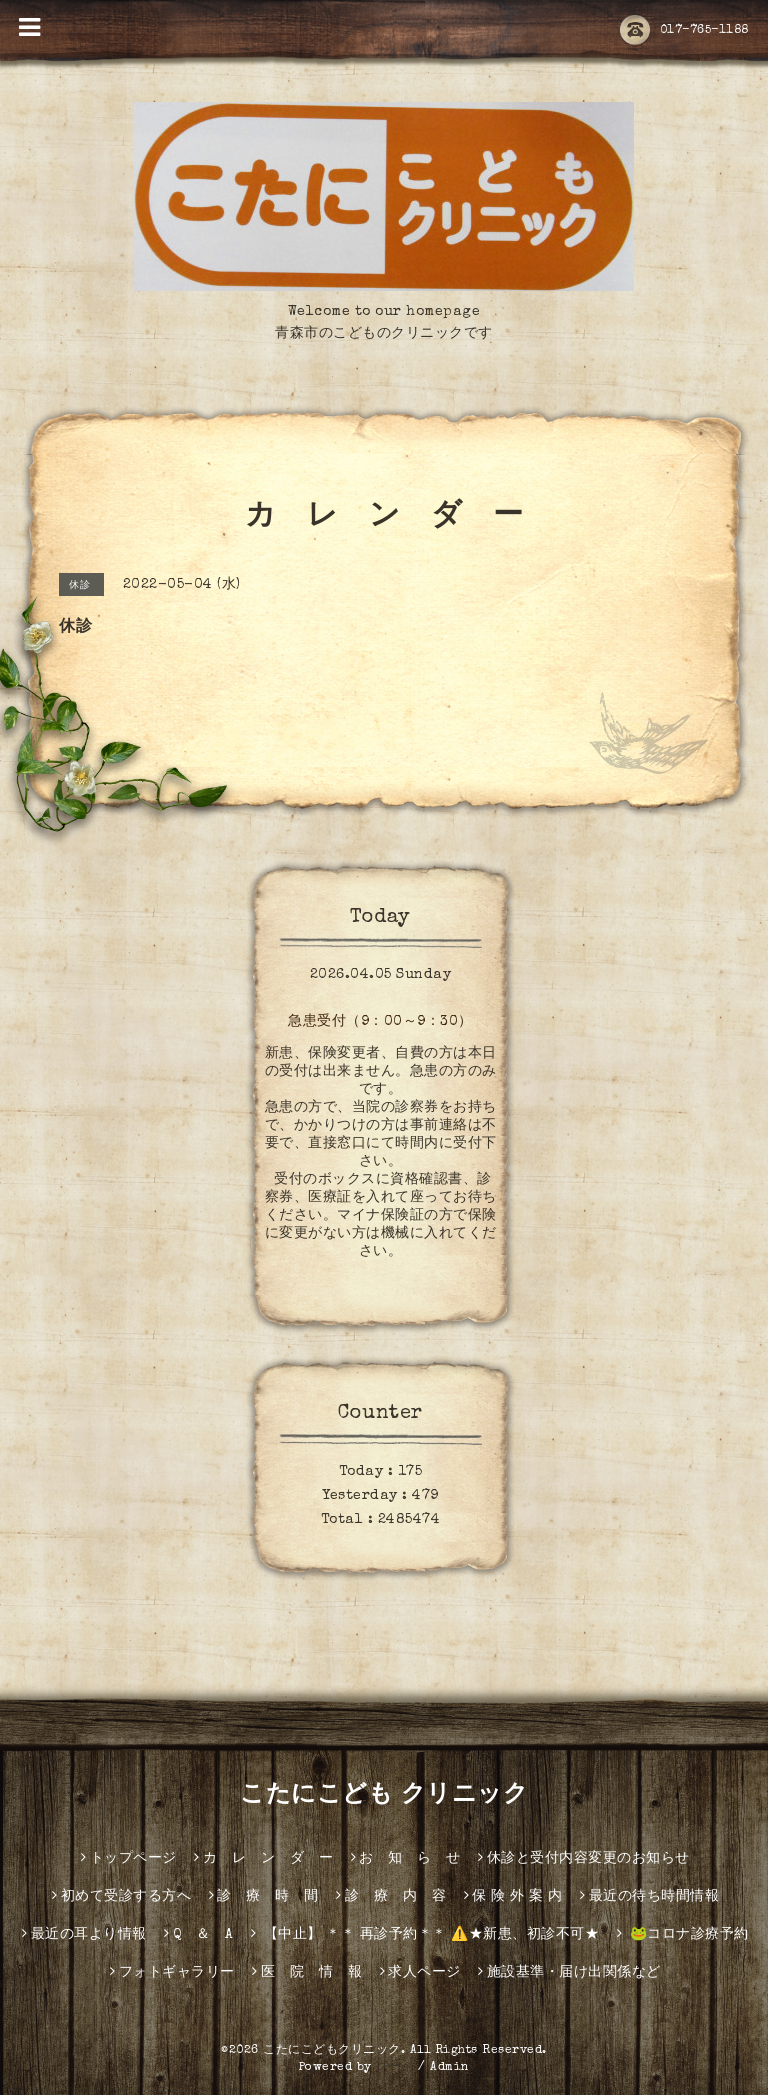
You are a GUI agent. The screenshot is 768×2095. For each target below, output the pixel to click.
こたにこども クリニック (384, 1796)
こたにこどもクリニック (332, 2051)
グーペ (395, 2068)
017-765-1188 (684, 31)
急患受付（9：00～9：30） (380, 1022)
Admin (450, 2068)
